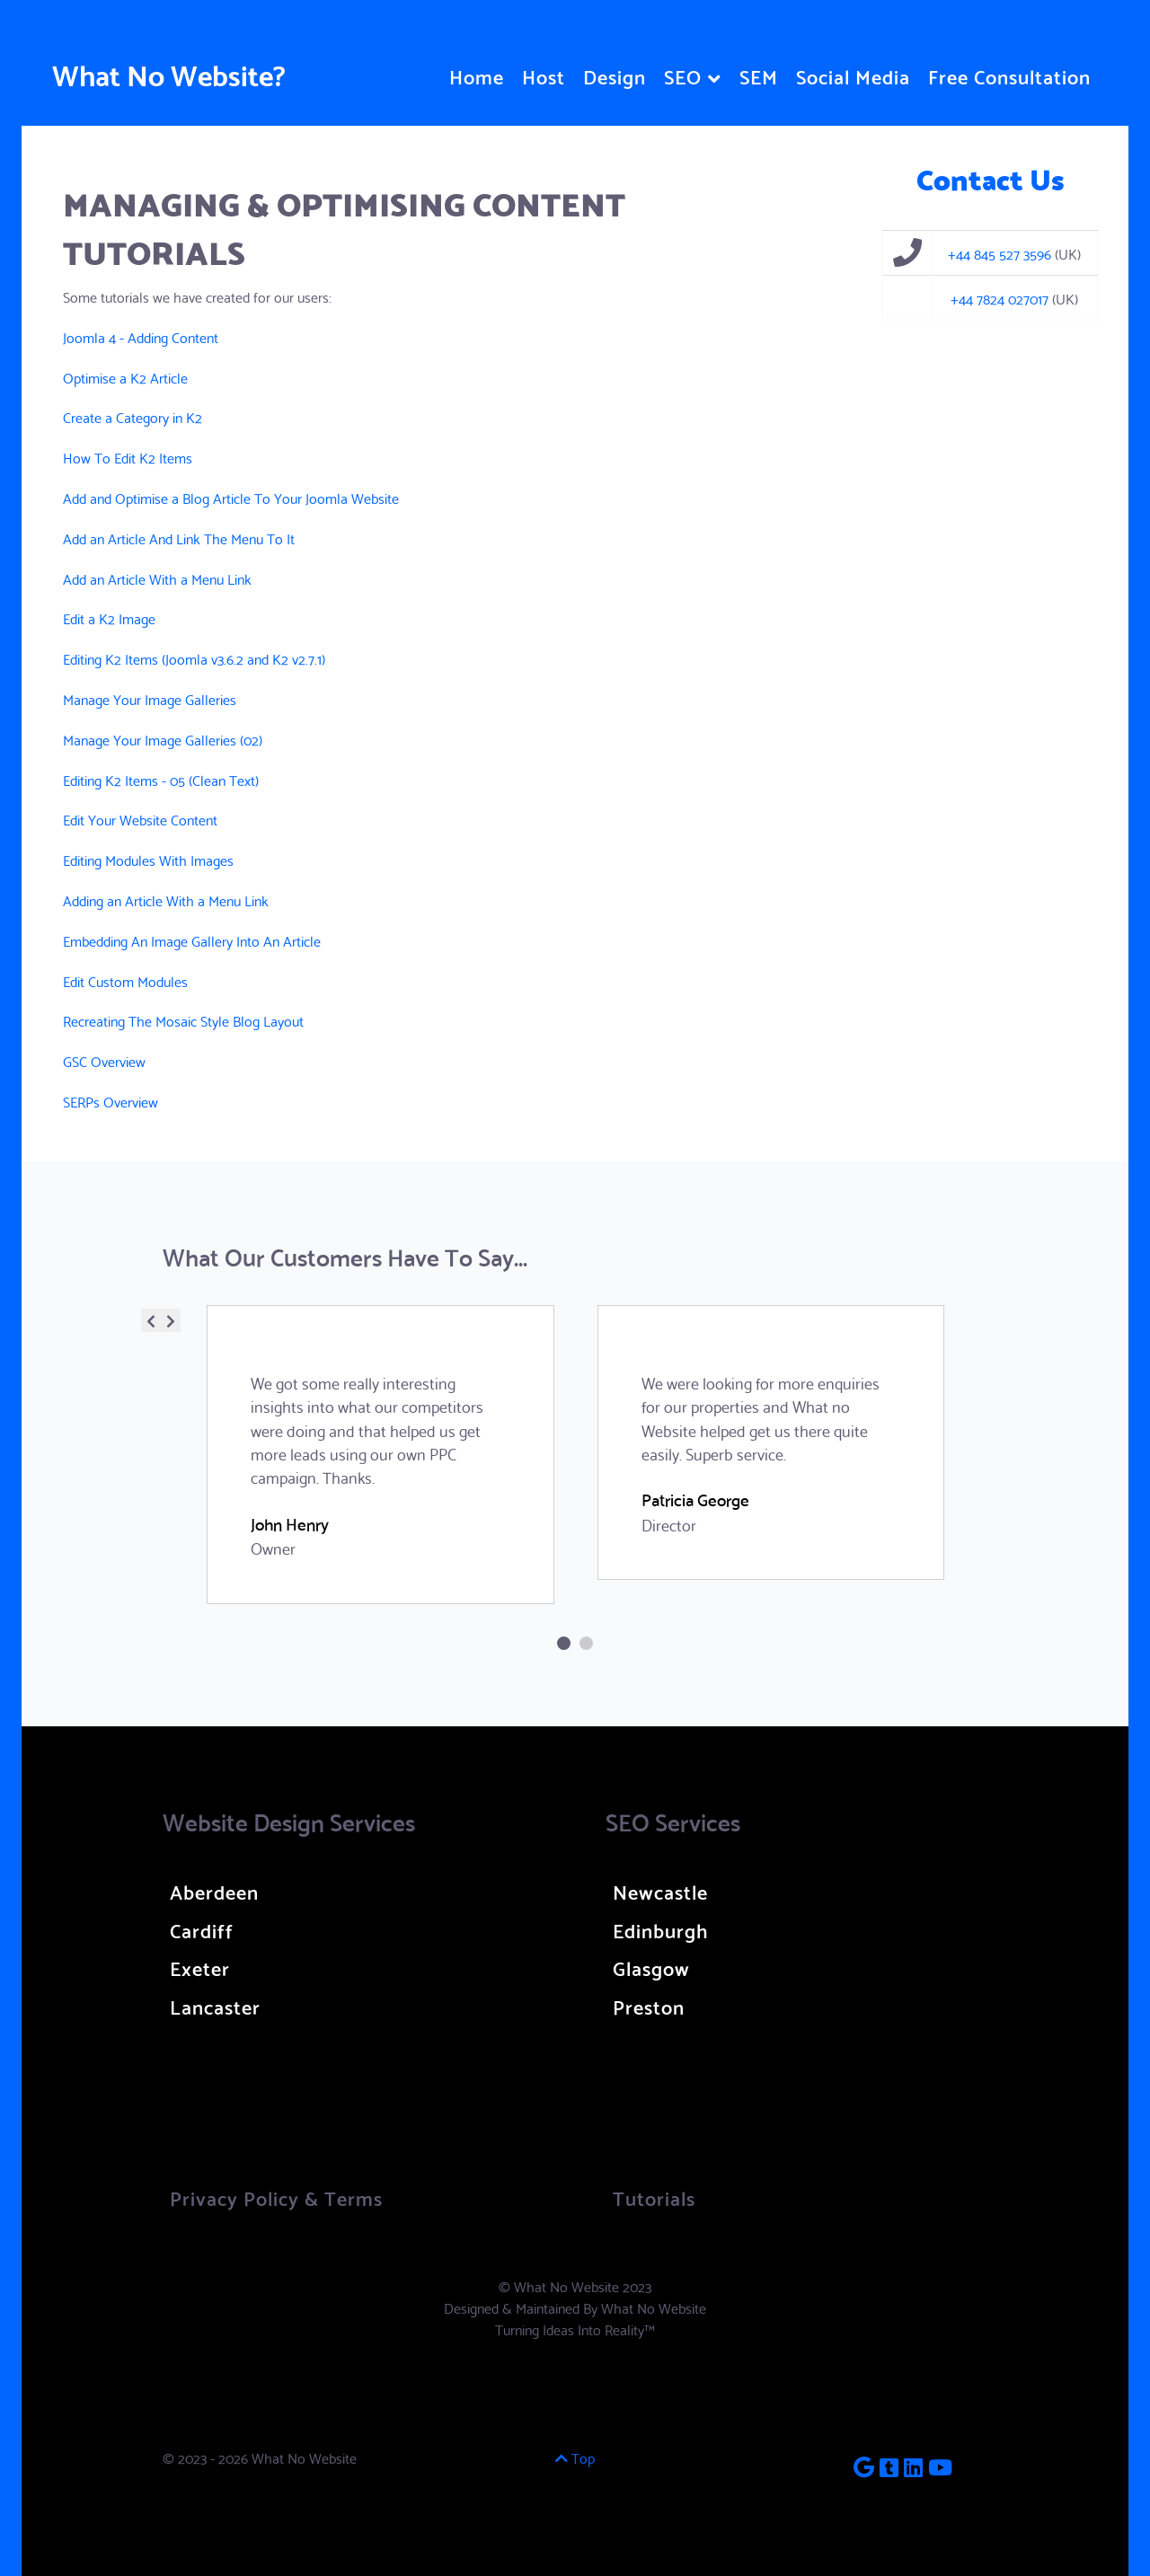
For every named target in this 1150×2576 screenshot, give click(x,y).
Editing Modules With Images (148, 859)
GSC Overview (104, 1060)
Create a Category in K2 (132, 416)
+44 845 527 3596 (999, 253)
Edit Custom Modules (125, 980)
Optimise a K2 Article (125, 377)
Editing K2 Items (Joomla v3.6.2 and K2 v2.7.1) (194, 658)
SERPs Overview (110, 1101)
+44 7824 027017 (999, 298)
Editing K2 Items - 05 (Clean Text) (161, 779)
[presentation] (151, 1320)
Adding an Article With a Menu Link (166, 899)
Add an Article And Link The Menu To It (179, 537)
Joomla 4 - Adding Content (140, 336)
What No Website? (169, 73)
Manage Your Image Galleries (149, 698)
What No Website (653, 2307)
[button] (564, 1643)
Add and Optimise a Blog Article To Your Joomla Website (231, 497)
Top (575, 2457)
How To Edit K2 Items (127, 457)
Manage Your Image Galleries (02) (162, 739)
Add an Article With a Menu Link (157, 578)
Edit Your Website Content (140, 819)
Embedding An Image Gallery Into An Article (192, 940)
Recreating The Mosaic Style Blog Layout (183, 1020)
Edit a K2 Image (109, 617)
